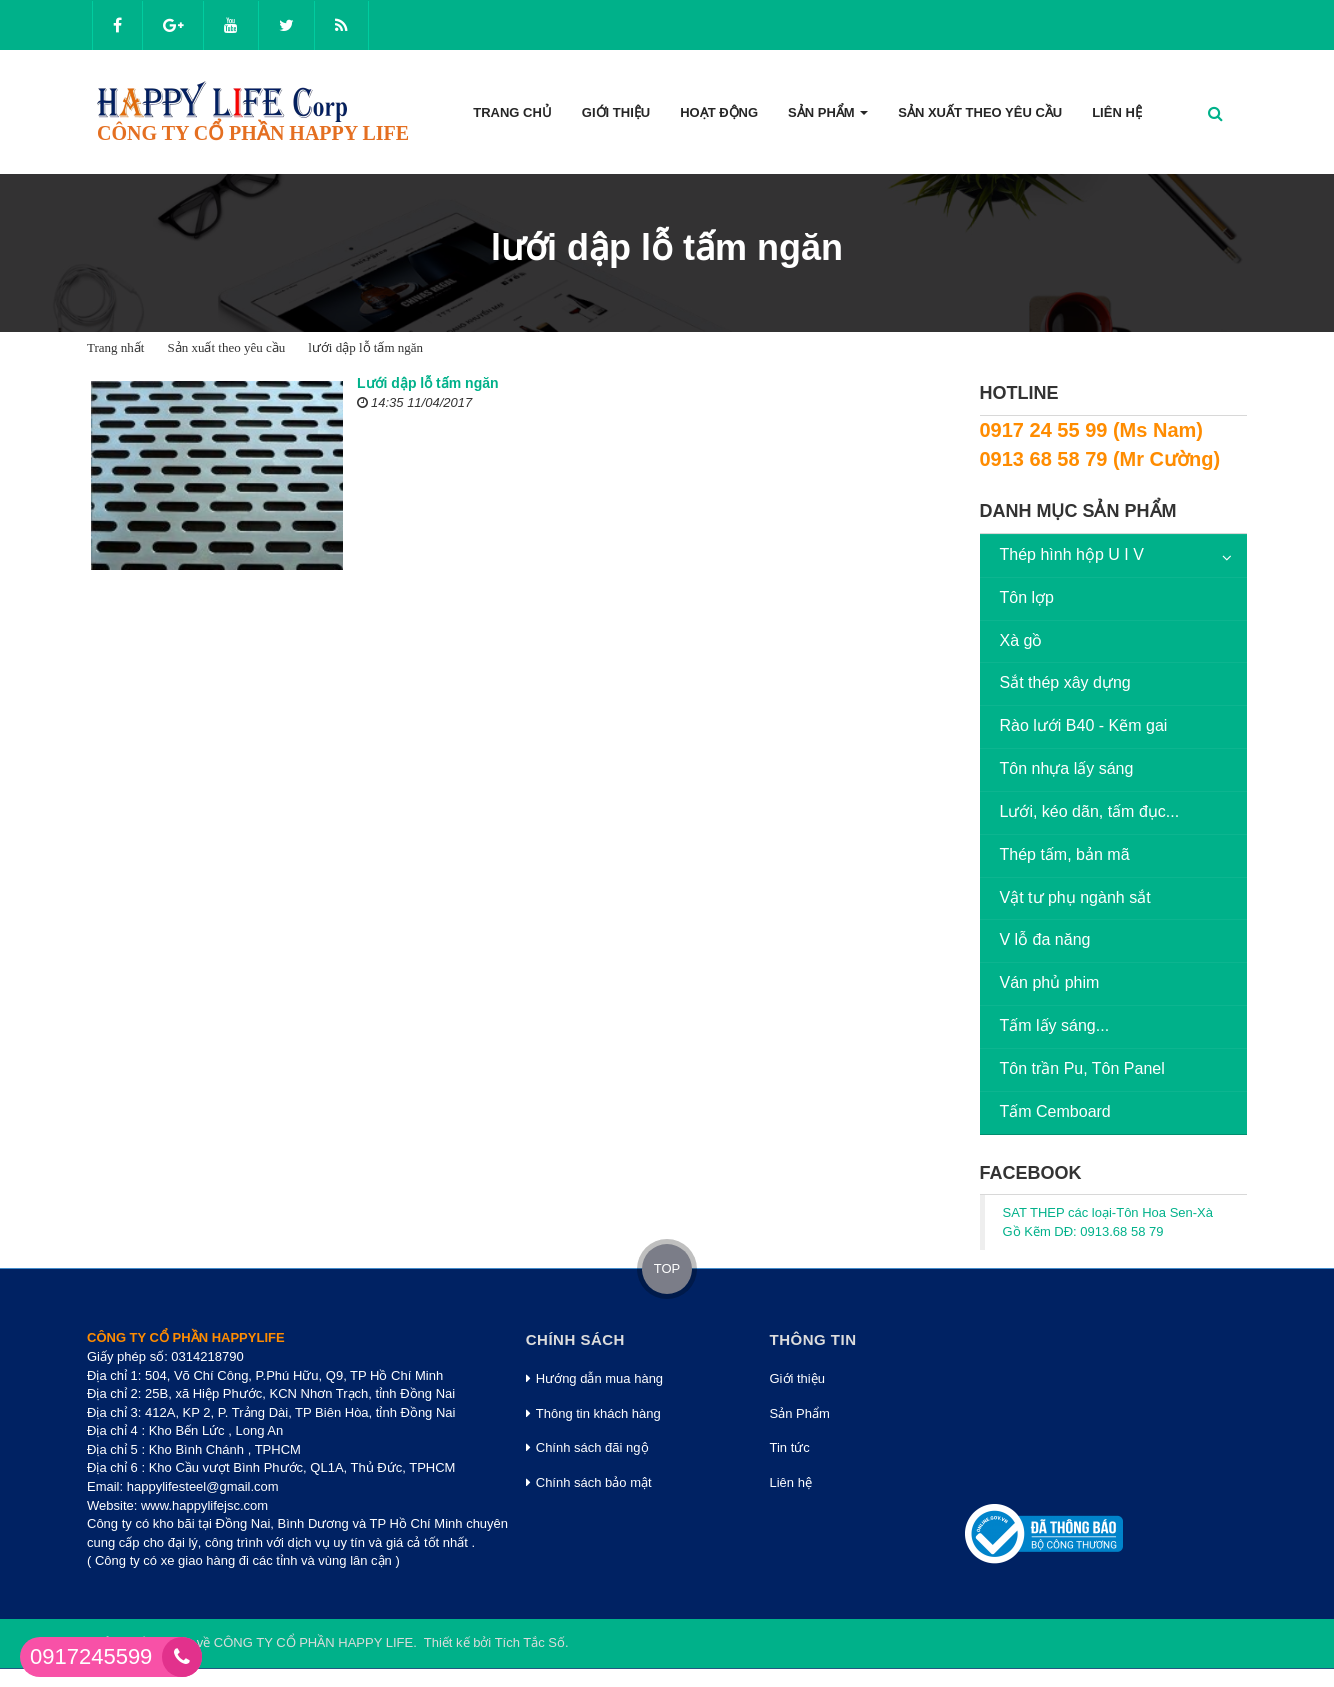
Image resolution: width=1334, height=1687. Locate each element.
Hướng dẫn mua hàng (594, 1378)
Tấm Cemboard (1055, 1111)
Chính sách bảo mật (589, 1482)
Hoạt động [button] (719, 112)
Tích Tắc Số (530, 1642)
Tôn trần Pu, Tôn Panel (1082, 1068)
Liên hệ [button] (1117, 112)
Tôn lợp (1027, 597)
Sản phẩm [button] (828, 118)
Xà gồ (1021, 640)
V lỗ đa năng (1045, 939)
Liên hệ (791, 1482)
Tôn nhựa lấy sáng (1067, 768)
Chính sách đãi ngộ (587, 1447)
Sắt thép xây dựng (1065, 682)
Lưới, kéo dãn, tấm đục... (1090, 811)
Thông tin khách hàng (593, 1413)
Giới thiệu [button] (616, 112)
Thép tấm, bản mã (1065, 854)
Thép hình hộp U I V (1072, 554)
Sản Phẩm (800, 1413)
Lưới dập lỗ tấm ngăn (428, 383)
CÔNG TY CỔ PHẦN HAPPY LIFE (313, 1642)
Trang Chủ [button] (512, 112)
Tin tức (790, 1447)
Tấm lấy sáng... (1055, 1025)
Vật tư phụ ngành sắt (1075, 897)
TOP (667, 1268)
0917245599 (91, 1656)
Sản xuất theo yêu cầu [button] (980, 112)
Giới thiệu (797, 1378)
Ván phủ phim (1050, 982)
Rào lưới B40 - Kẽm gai (1084, 725)
